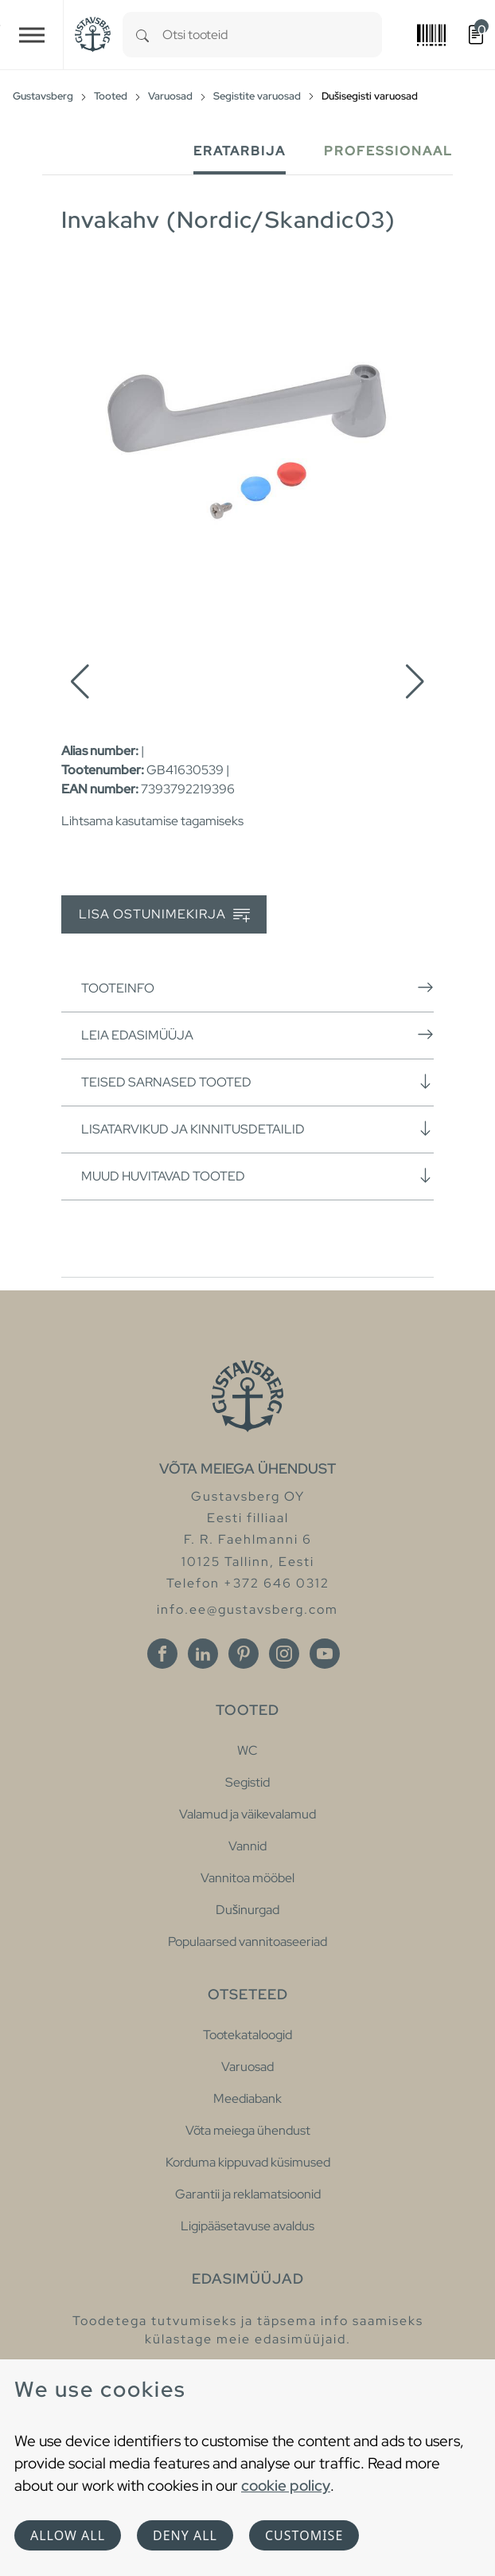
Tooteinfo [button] (257, 987)
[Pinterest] (243, 1653)
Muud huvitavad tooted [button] (257, 1175)
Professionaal (388, 151)
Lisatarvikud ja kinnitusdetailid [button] (257, 1128)
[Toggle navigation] (32, 34)
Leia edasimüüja (257, 1034)
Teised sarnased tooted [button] (257, 1081)
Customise (304, 2535)
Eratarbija (239, 151)
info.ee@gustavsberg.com (247, 1609)
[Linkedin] (203, 1653)
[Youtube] (325, 1653)
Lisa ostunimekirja (164, 915)
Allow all (67, 2535)
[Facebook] (162, 1653)
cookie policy (285, 2485)
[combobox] (272, 34)
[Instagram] (284, 1653)
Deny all (185, 2535)
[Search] (142, 34)
